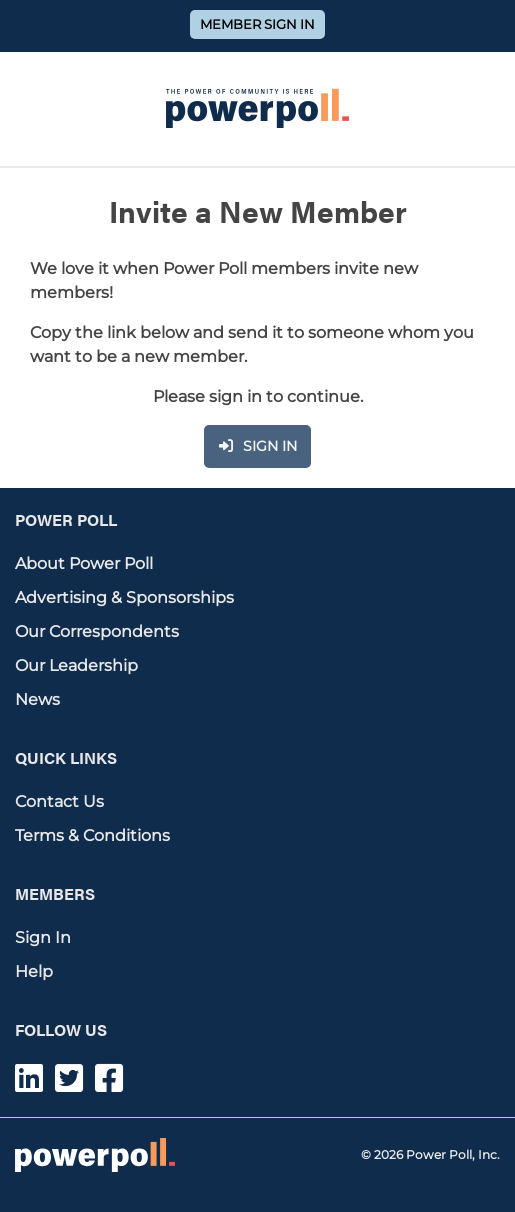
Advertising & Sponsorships (124, 597)
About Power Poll (84, 563)
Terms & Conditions (92, 835)
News (37, 699)
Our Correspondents (97, 631)
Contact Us (59, 801)
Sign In (43, 937)
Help (34, 971)
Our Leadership (76, 665)
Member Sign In (257, 24)
